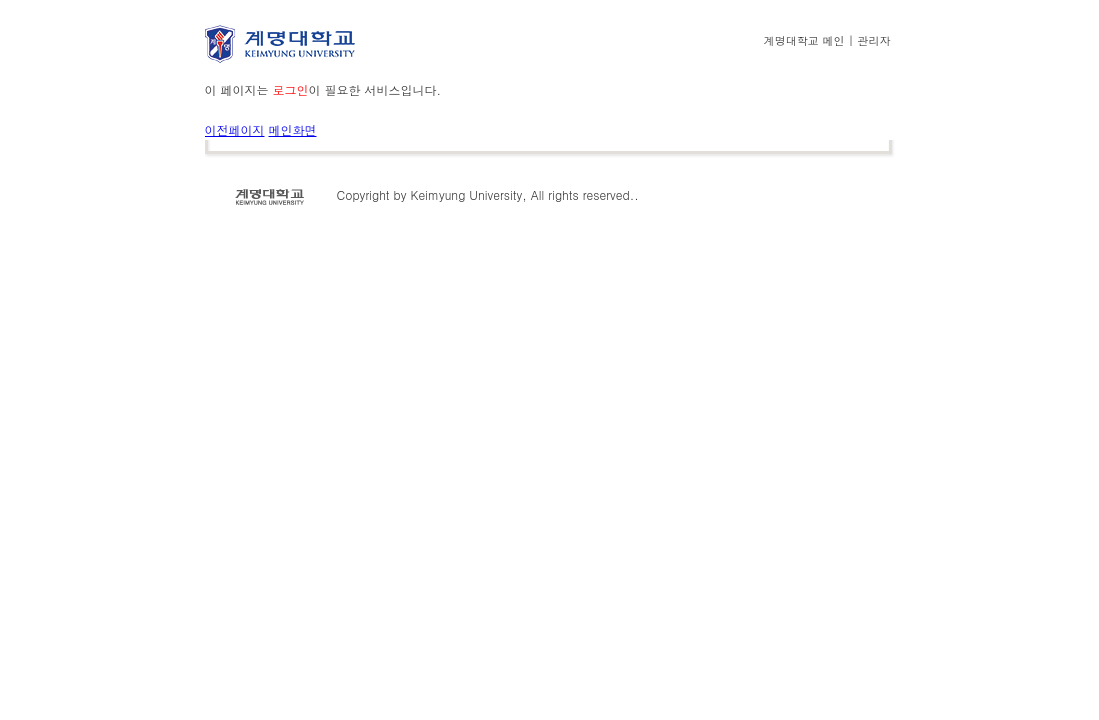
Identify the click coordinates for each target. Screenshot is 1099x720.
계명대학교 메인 (804, 40)
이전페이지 (235, 129)
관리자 (872, 40)
